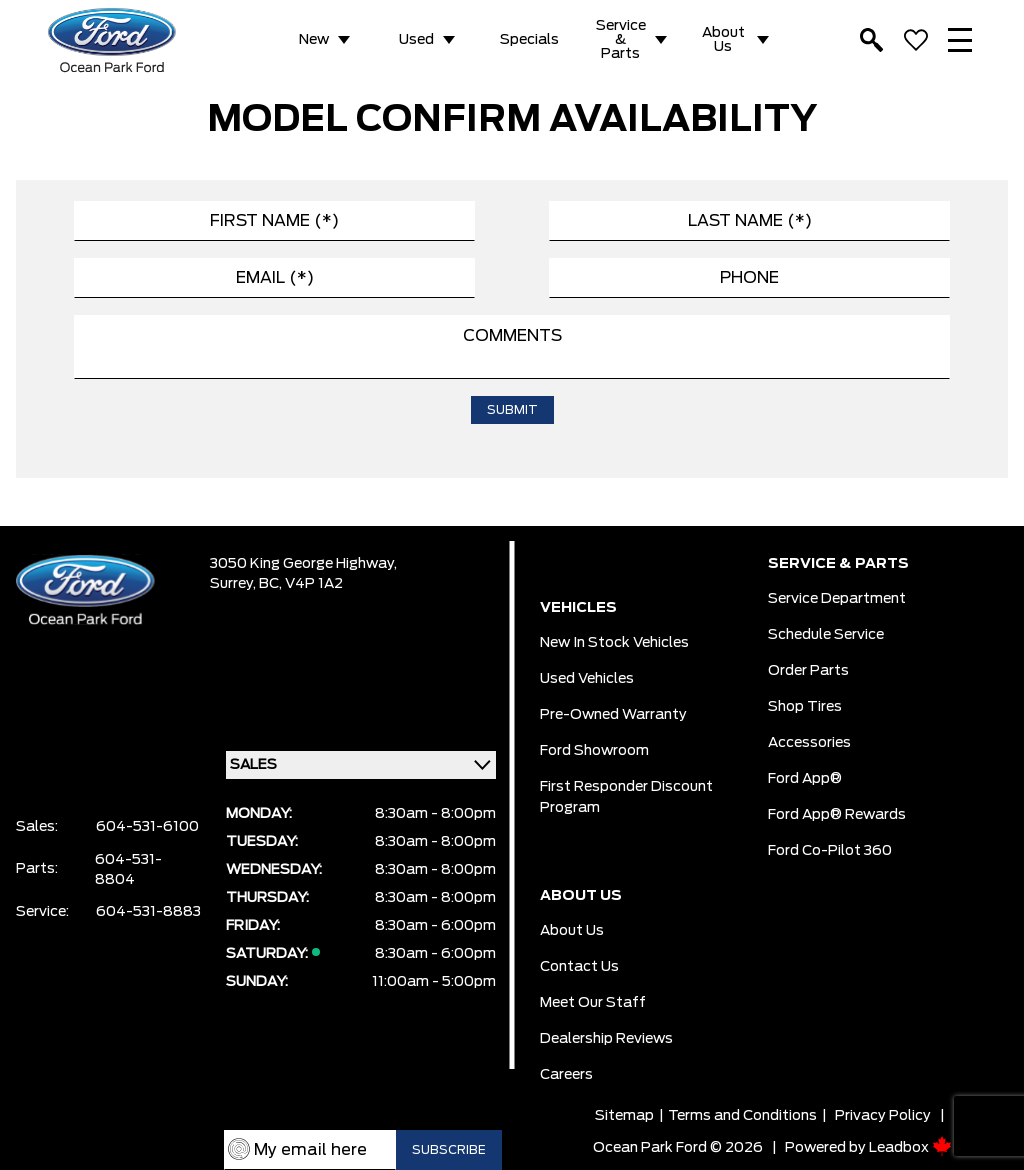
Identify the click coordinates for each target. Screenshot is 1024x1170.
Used (416, 40)
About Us (723, 40)
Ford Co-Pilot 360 (830, 851)
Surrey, (234, 584)
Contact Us (579, 967)
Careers (566, 1075)
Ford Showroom (594, 751)
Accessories (809, 743)
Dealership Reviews (606, 1039)
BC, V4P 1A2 (301, 584)
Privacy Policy (883, 1116)
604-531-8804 (128, 870)
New (314, 40)
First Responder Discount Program (626, 797)
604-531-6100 (147, 827)
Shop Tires (805, 707)
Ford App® (805, 779)
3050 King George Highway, (303, 564)
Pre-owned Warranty (613, 715)
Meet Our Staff (593, 1003)
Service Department (837, 599)
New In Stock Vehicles (614, 643)
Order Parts (808, 671)
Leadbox (910, 1148)
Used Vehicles (587, 679)
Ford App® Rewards (837, 815)
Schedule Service (826, 635)
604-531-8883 (148, 912)
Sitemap (624, 1116)
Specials (529, 40)
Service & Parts (621, 40)
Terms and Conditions (742, 1116)
